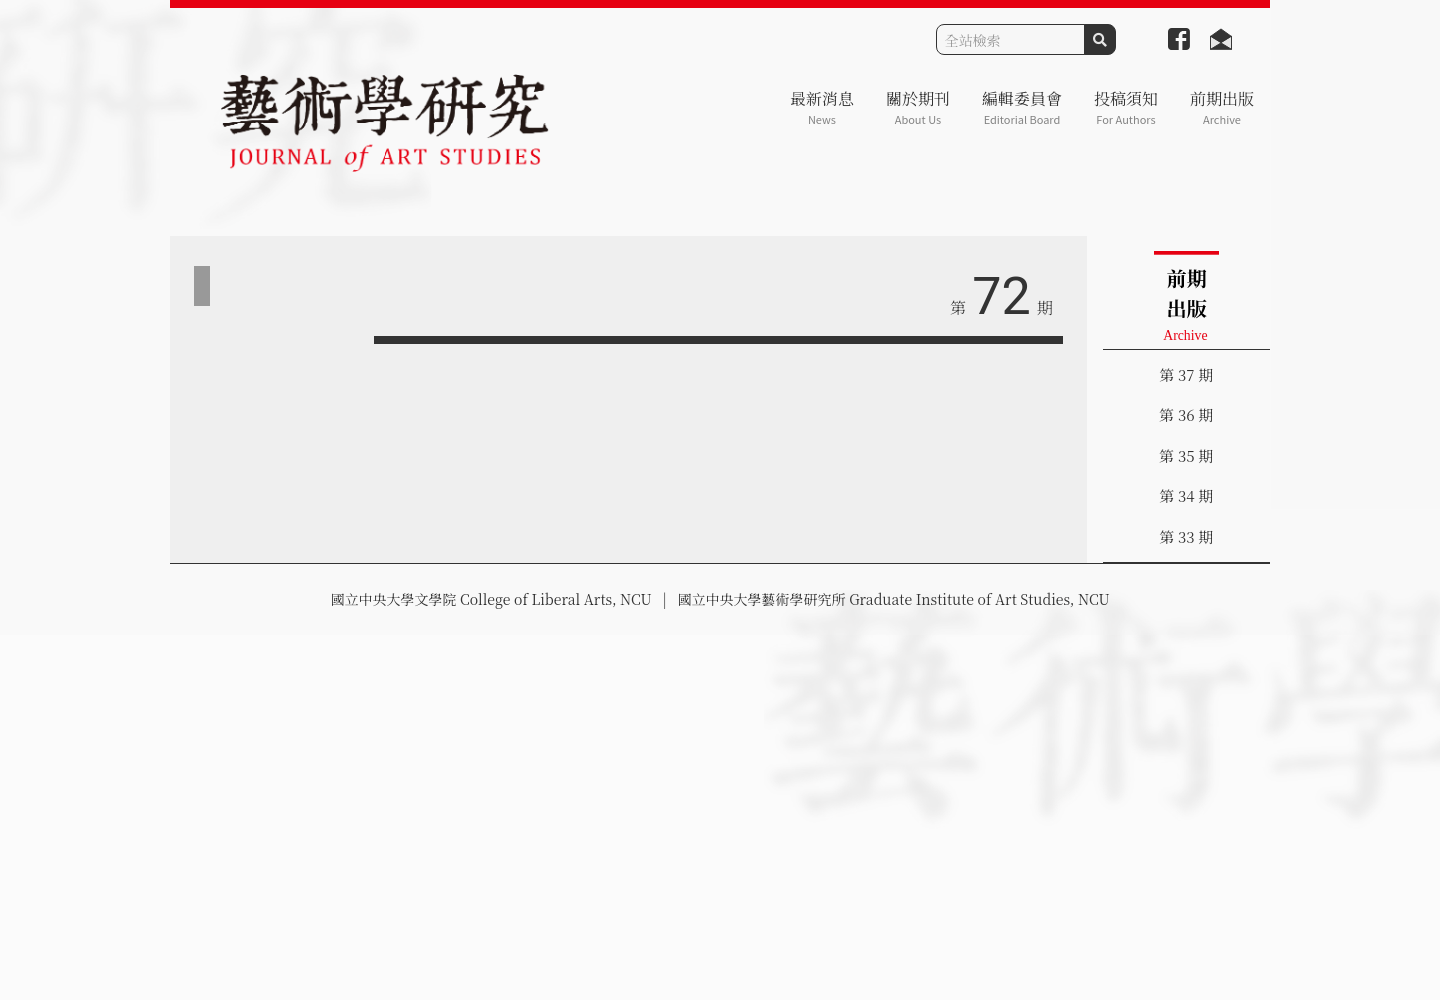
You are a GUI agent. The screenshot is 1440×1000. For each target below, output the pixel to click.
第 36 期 (1186, 414)
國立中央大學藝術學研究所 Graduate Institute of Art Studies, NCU (894, 599)
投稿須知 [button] (1126, 107)
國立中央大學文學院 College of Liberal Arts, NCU (490, 599)
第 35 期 (1186, 455)
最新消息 (822, 107)
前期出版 (1222, 107)
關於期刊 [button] (918, 107)
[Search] (1010, 39)
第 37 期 (1186, 374)
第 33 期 (1186, 536)
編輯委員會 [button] (1022, 107)
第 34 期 (1186, 495)
